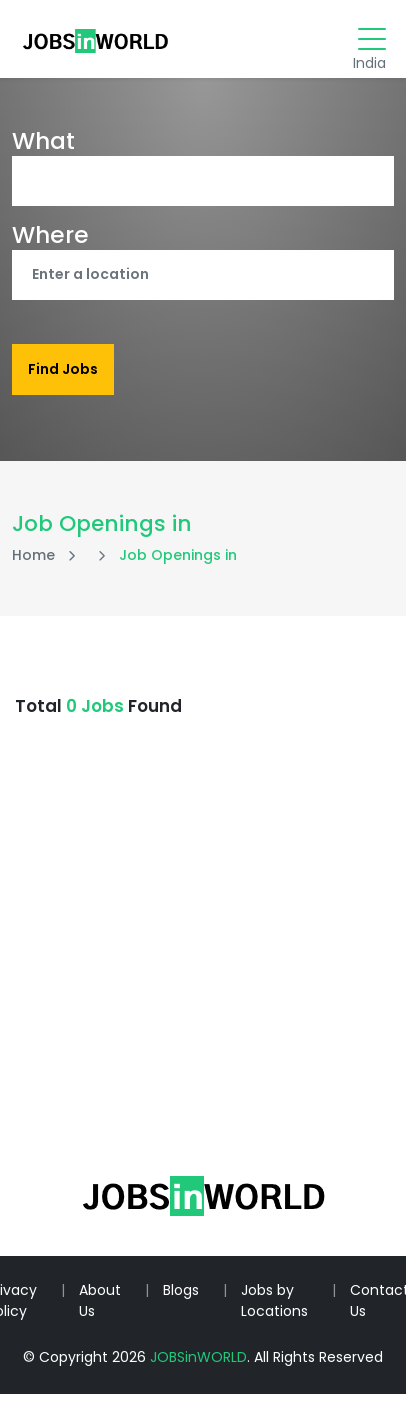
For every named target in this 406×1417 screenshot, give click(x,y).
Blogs (181, 1290)
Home (33, 555)
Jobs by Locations (274, 1300)
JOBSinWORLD (198, 1357)
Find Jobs (63, 369)
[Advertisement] (190, 986)
